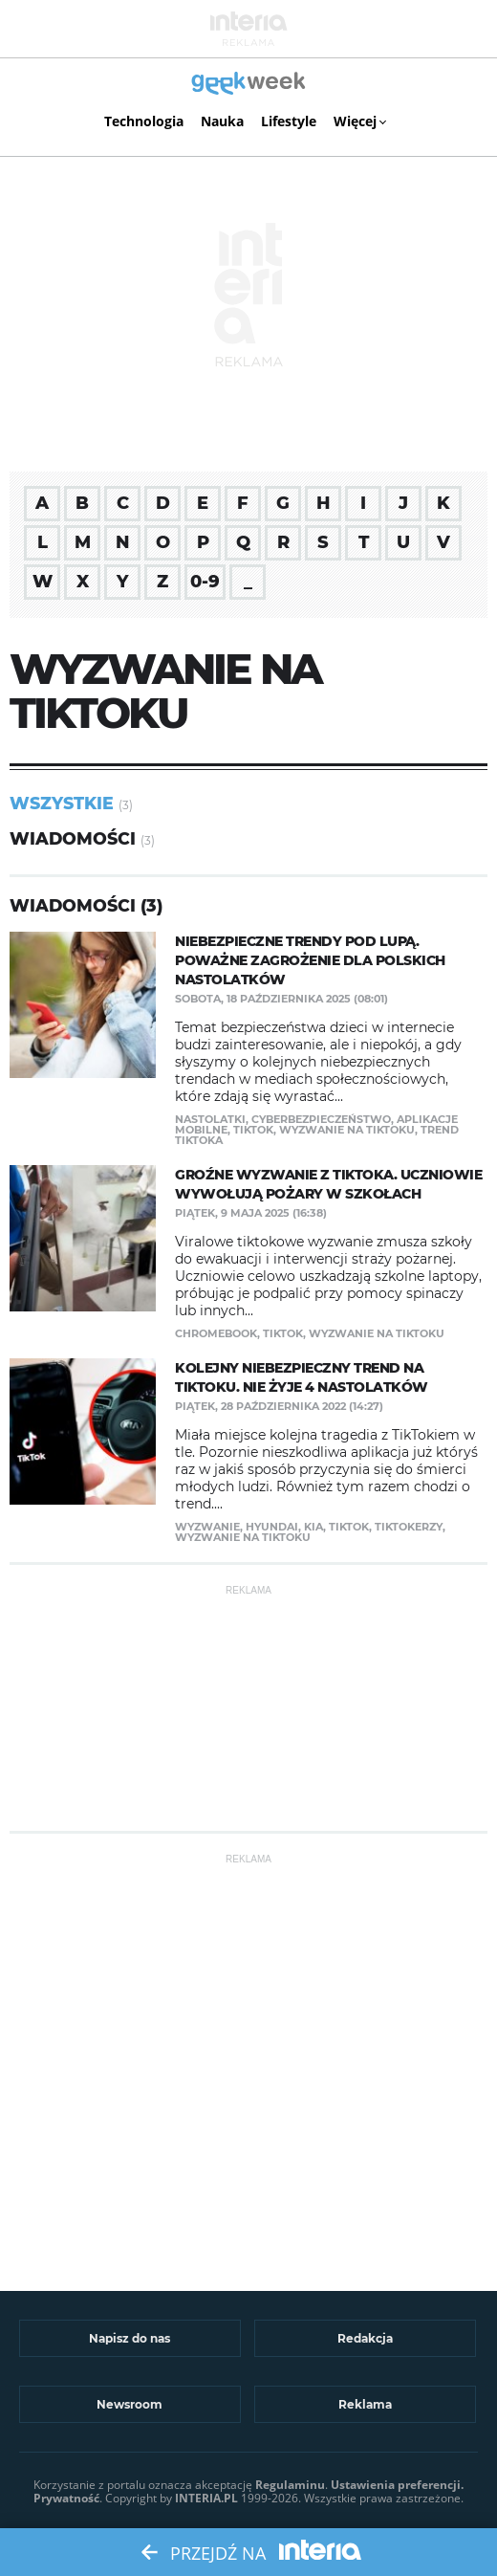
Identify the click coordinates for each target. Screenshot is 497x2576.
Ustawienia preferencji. (397, 2485)
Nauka (222, 121)
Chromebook (216, 1333)
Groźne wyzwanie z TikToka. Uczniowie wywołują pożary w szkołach (328, 1184)
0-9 (205, 581)
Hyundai (272, 1526)
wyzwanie (207, 1526)
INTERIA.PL (206, 2498)
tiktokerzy (409, 1526)
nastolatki (210, 1119)
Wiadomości (73, 838)
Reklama (365, 2404)
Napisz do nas (129, 2338)
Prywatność (66, 2498)
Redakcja (365, 2338)
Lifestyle (288, 121)
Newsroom (129, 2404)
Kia (313, 1526)
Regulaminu (290, 2485)
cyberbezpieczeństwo (321, 1119)
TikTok (253, 1129)
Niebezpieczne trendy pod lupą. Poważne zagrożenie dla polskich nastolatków (310, 960)
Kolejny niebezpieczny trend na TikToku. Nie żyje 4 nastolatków (301, 1377)
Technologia (144, 121)
